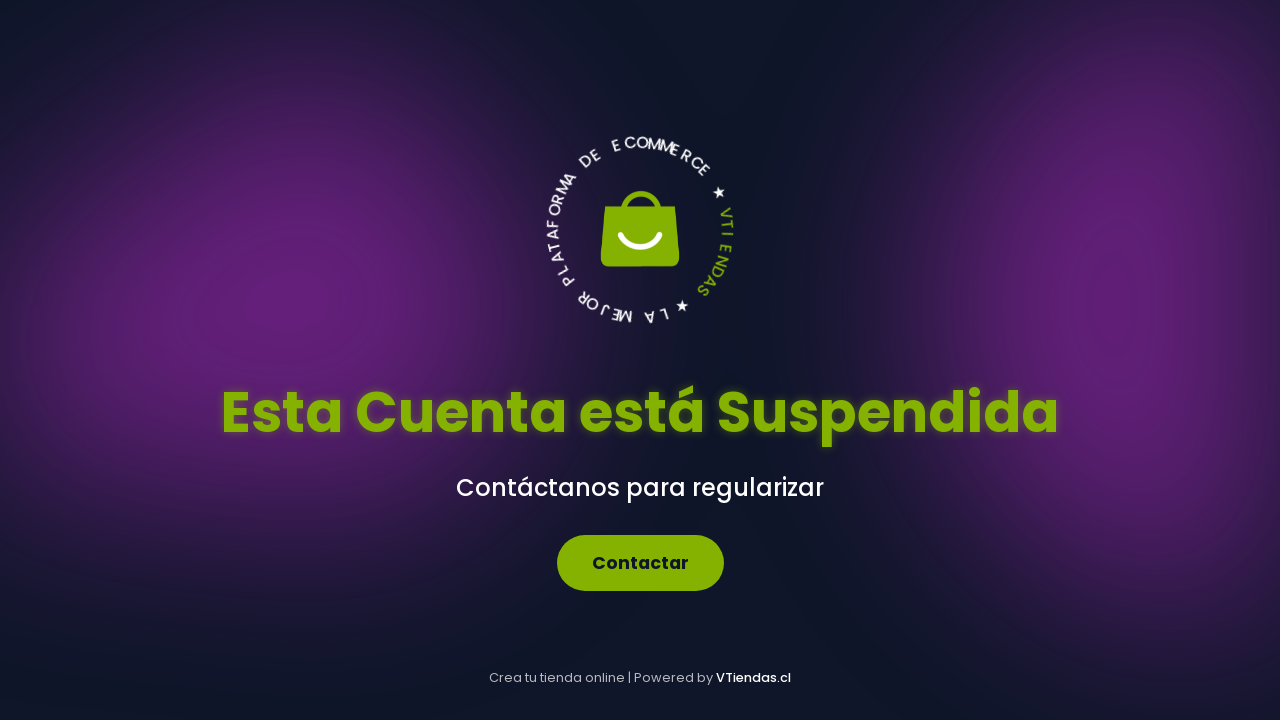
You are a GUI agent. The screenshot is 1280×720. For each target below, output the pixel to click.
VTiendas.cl (753, 677)
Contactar (640, 563)
